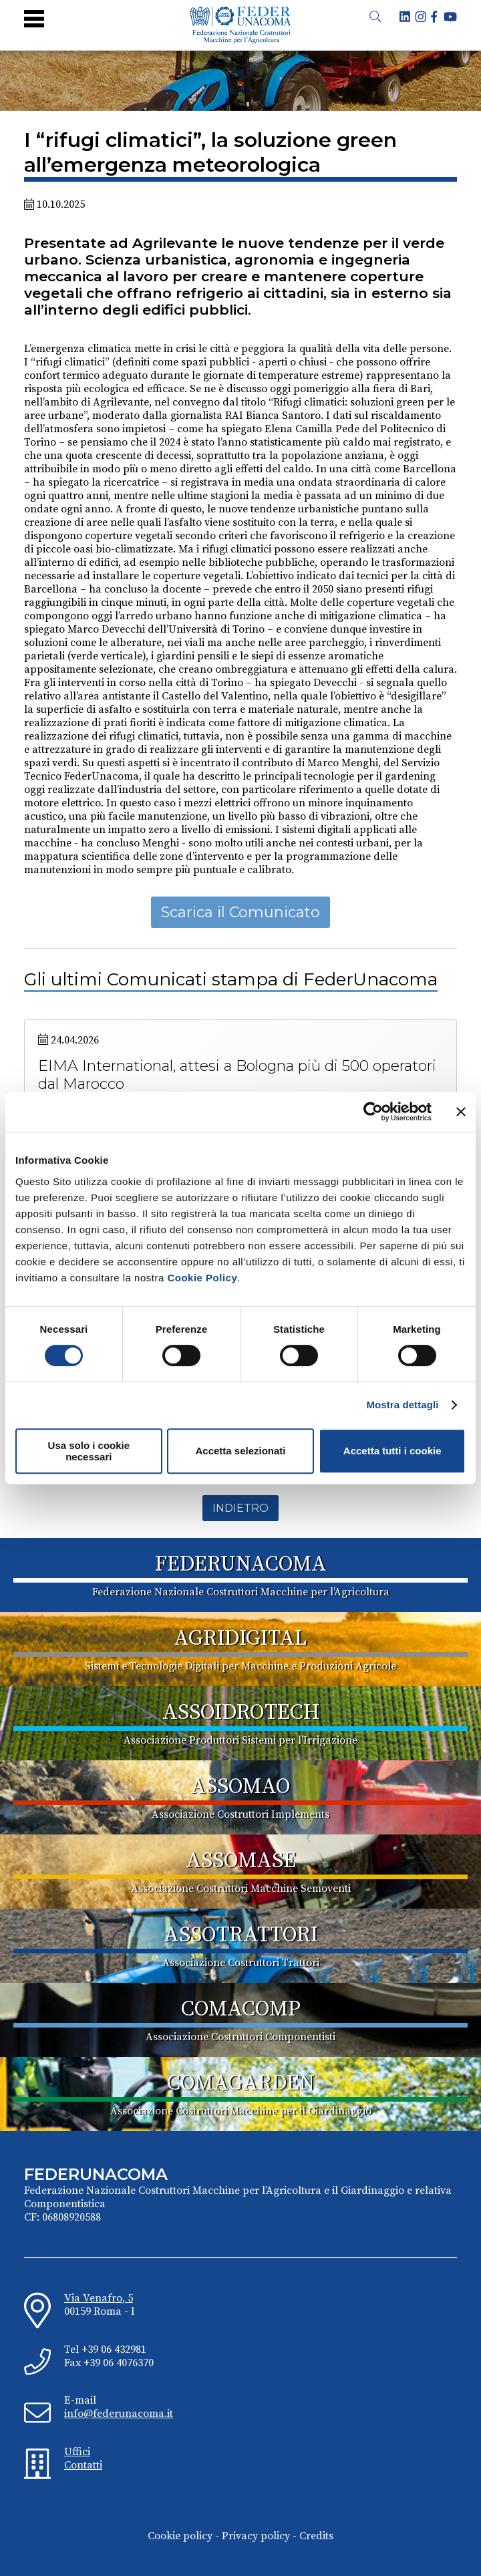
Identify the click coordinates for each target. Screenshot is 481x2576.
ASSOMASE (241, 1861)
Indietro (240, 1508)
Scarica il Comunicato (240, 912)
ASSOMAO (240, 1787)
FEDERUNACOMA (241, 1564)
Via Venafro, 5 (98, 2298)
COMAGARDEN (241, 2083)
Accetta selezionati (240, 1450)
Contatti (83, 2465)
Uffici (77, 2451)
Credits (316, 2536)
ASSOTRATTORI (241, 1935)
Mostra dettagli (402, 1404)
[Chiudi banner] (461, 1111)
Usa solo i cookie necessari (89, 1451)
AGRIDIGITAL (240, 1638)
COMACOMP (241, 2009)
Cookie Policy (202, 1277)
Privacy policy (256, 2536)
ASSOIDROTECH (240, 1713)
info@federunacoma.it (118, 2413)
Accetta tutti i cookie (392, 1450)
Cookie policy (180, 2536)
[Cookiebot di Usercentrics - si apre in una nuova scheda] (373, 1112)
